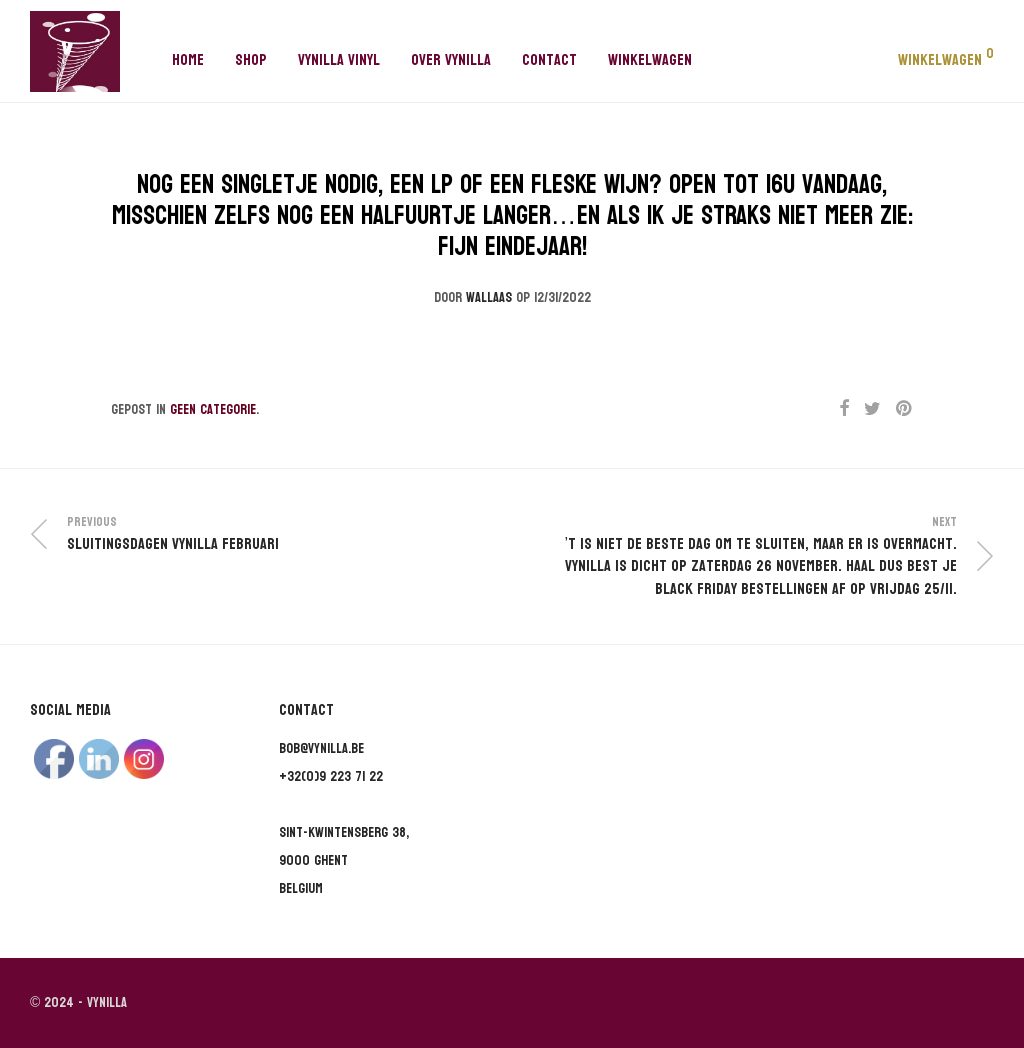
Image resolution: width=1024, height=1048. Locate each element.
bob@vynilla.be (321, 748)
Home (188, 59)
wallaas (489, 297)
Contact (549, 59)
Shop (251, 59)
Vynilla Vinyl (339, 59)
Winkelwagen (650, 59)
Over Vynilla (451, 59)
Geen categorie (213, 409)
